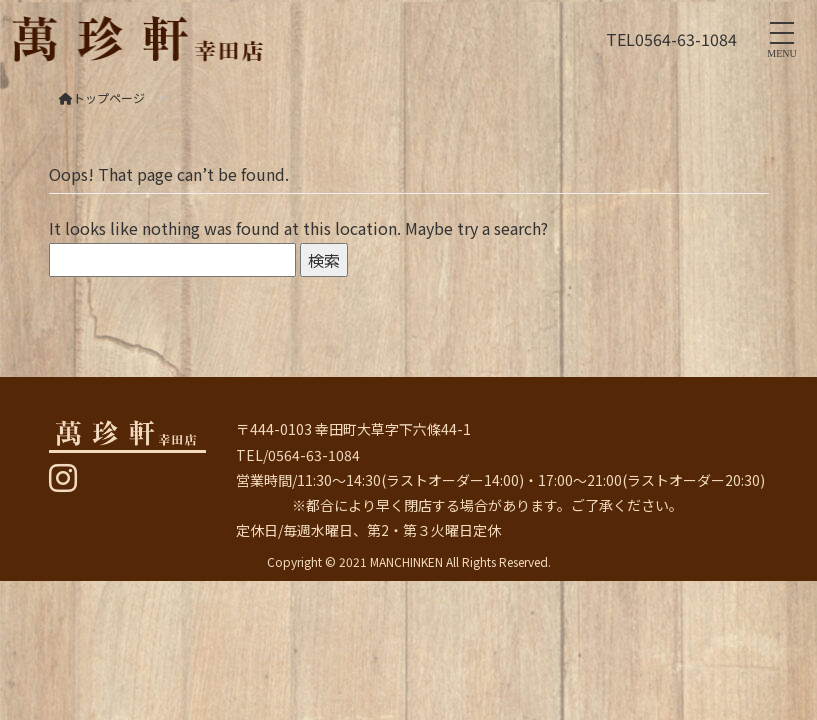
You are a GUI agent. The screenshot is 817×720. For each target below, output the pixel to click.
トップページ (102, 97)
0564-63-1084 (686, 39)
